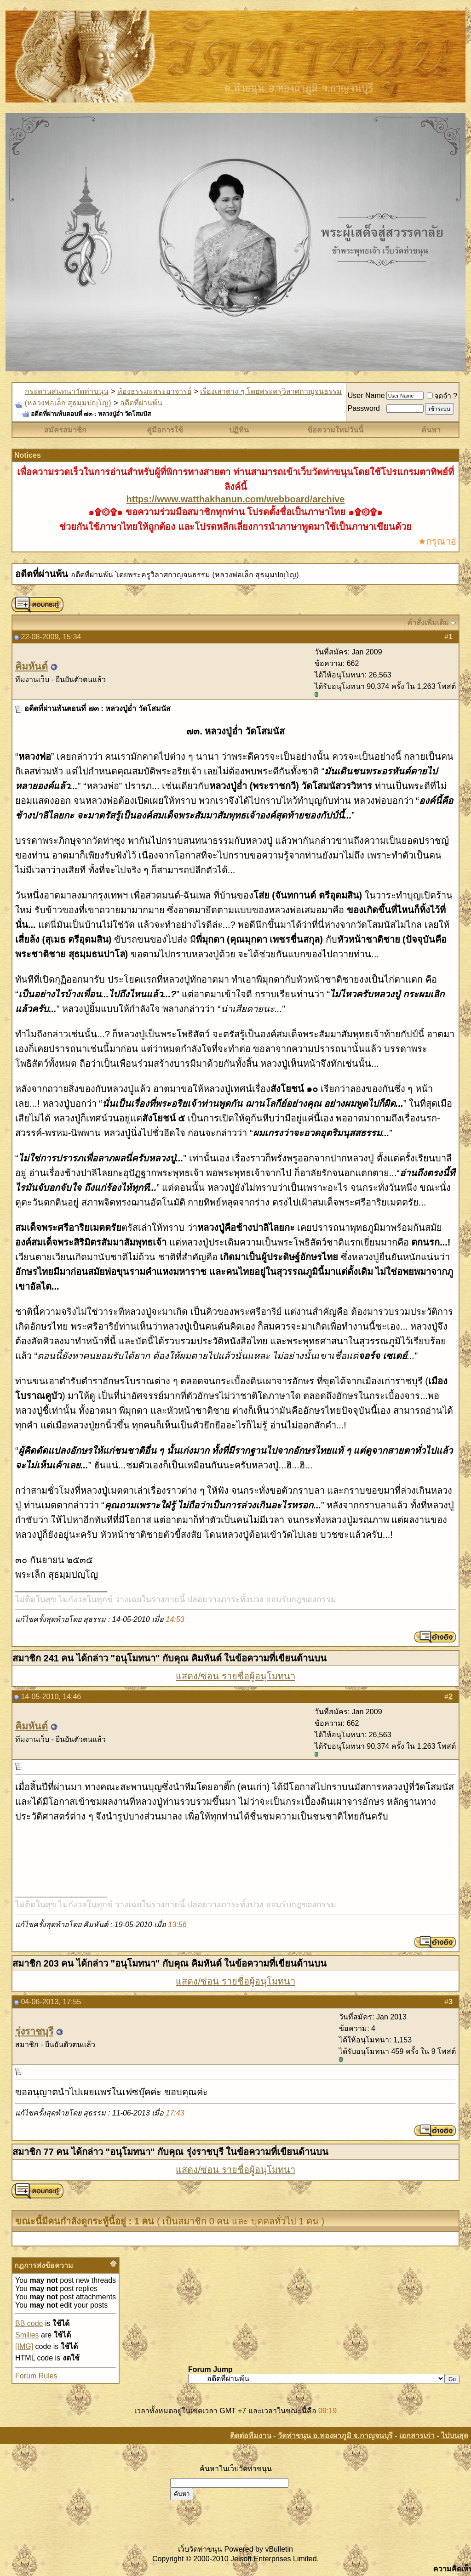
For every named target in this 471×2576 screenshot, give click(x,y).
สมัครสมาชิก (65, 430)
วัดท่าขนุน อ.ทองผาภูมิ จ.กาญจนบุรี (335, 2436)
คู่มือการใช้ (165, 430)
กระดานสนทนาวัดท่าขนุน (67, 391)
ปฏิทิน (239, 430)
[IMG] (24, 2346)
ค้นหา (431, 430)
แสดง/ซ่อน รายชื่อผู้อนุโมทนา (235, 1676)
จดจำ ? (442, 396)
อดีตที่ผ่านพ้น (141, 403)
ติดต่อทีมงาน (250, 2436)
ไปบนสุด (454, 2436)
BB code (29, 2323)
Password (364, 408)
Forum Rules (36, 2376)
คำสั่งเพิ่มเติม (428, 622)
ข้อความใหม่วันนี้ (335, 430)
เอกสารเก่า (417, 2436)
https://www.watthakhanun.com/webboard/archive (235, 499)
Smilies (27, 2335)
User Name (366, 395)
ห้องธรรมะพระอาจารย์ (154, 391)
